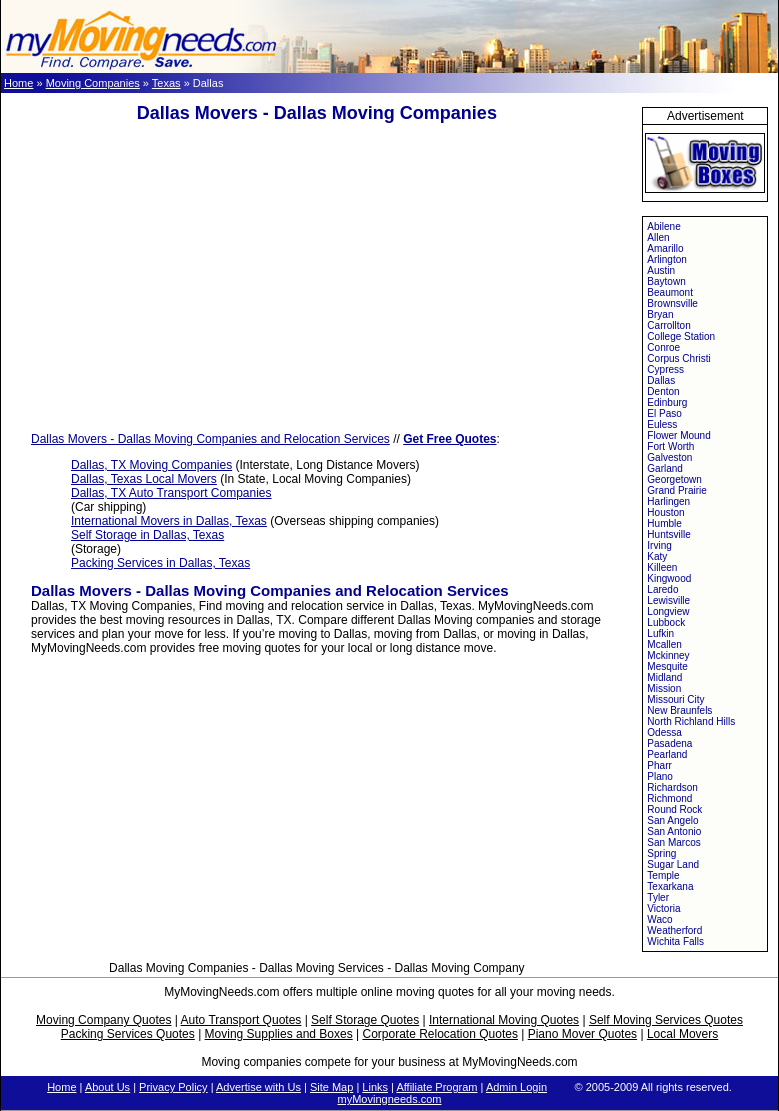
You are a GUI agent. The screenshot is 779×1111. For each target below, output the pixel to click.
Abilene (663, 226)
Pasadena (669, 743)
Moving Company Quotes (103, 1020)
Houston (665, 512)
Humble (664, 523)
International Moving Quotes (504, 1020)
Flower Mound (678, 435)
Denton (663, 391)
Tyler (658, 897)
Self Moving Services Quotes (666, 1020)
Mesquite (667, 666)
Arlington (666, 259)
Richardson (672, 787)
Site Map (331, 1087)
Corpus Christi (678, 358)
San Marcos (673, 842)
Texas (166, 83)
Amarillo (665, 248)
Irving (659, 545)
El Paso (664, 413)
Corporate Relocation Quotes (439, 1034)
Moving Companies (93, 83)
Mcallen (664, 644)
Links (375, 1087)
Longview (668, 611)
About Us (107, 1087)
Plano (660, 776)
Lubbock (666, 622)
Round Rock (674, 809)
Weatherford (674, 930)
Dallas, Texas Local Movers (144, 479)
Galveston (669, 457)
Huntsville (668, 534)
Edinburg (667, 402)
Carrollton (668, 325)
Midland (664, 677)
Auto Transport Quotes (241, 1020)
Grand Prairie (676, 490)
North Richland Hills (691, 721)
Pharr (659, 765)
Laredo (662, 589)
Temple (663, 875)
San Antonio (674, 831)
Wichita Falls (675, 941)
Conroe (663, 347)
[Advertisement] (317, 278)
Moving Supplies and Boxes (279, 1034)
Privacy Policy (173, 1087)
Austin (661, 270)
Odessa (664, 732)
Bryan (660, 314)
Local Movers (682, 1034)
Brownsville (672, 303)
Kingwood (669, 578)
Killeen (662, 567)
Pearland (667, 754)
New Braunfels (679, 710)
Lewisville (668, 600)
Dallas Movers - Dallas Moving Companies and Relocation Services (210, 439)
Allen (658, 237)
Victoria (663, 908)
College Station (681, 336)
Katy (657, 556)
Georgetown (674, 479)
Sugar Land (673, 864)
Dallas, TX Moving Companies (151, 465)
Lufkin (660, 633)
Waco (659, 919)
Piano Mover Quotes (582, 1034)
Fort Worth (670, 446)
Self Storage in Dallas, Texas (147, 535)
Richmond (669, 798)
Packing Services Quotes (128, 1034)
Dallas (661, 380)
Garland (665, 468)
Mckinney (668, 655)
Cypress (665, 369)
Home (18, 83)
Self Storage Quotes (365, 1020)
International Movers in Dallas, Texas (169, 521)
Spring (661, 853)
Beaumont (670, 292)
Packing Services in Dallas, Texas (160, 563)
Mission (664, 688)
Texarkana (670, 886)
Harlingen (668, 501)
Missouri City (675, 699)
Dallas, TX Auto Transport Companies (171, 493)
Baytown (666, 281)
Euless (662, 424)
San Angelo (672, 820)
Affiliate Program (436, 1087)
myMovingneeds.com (390, 1099)
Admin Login (516, 1087)
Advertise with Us (258, 1087)
